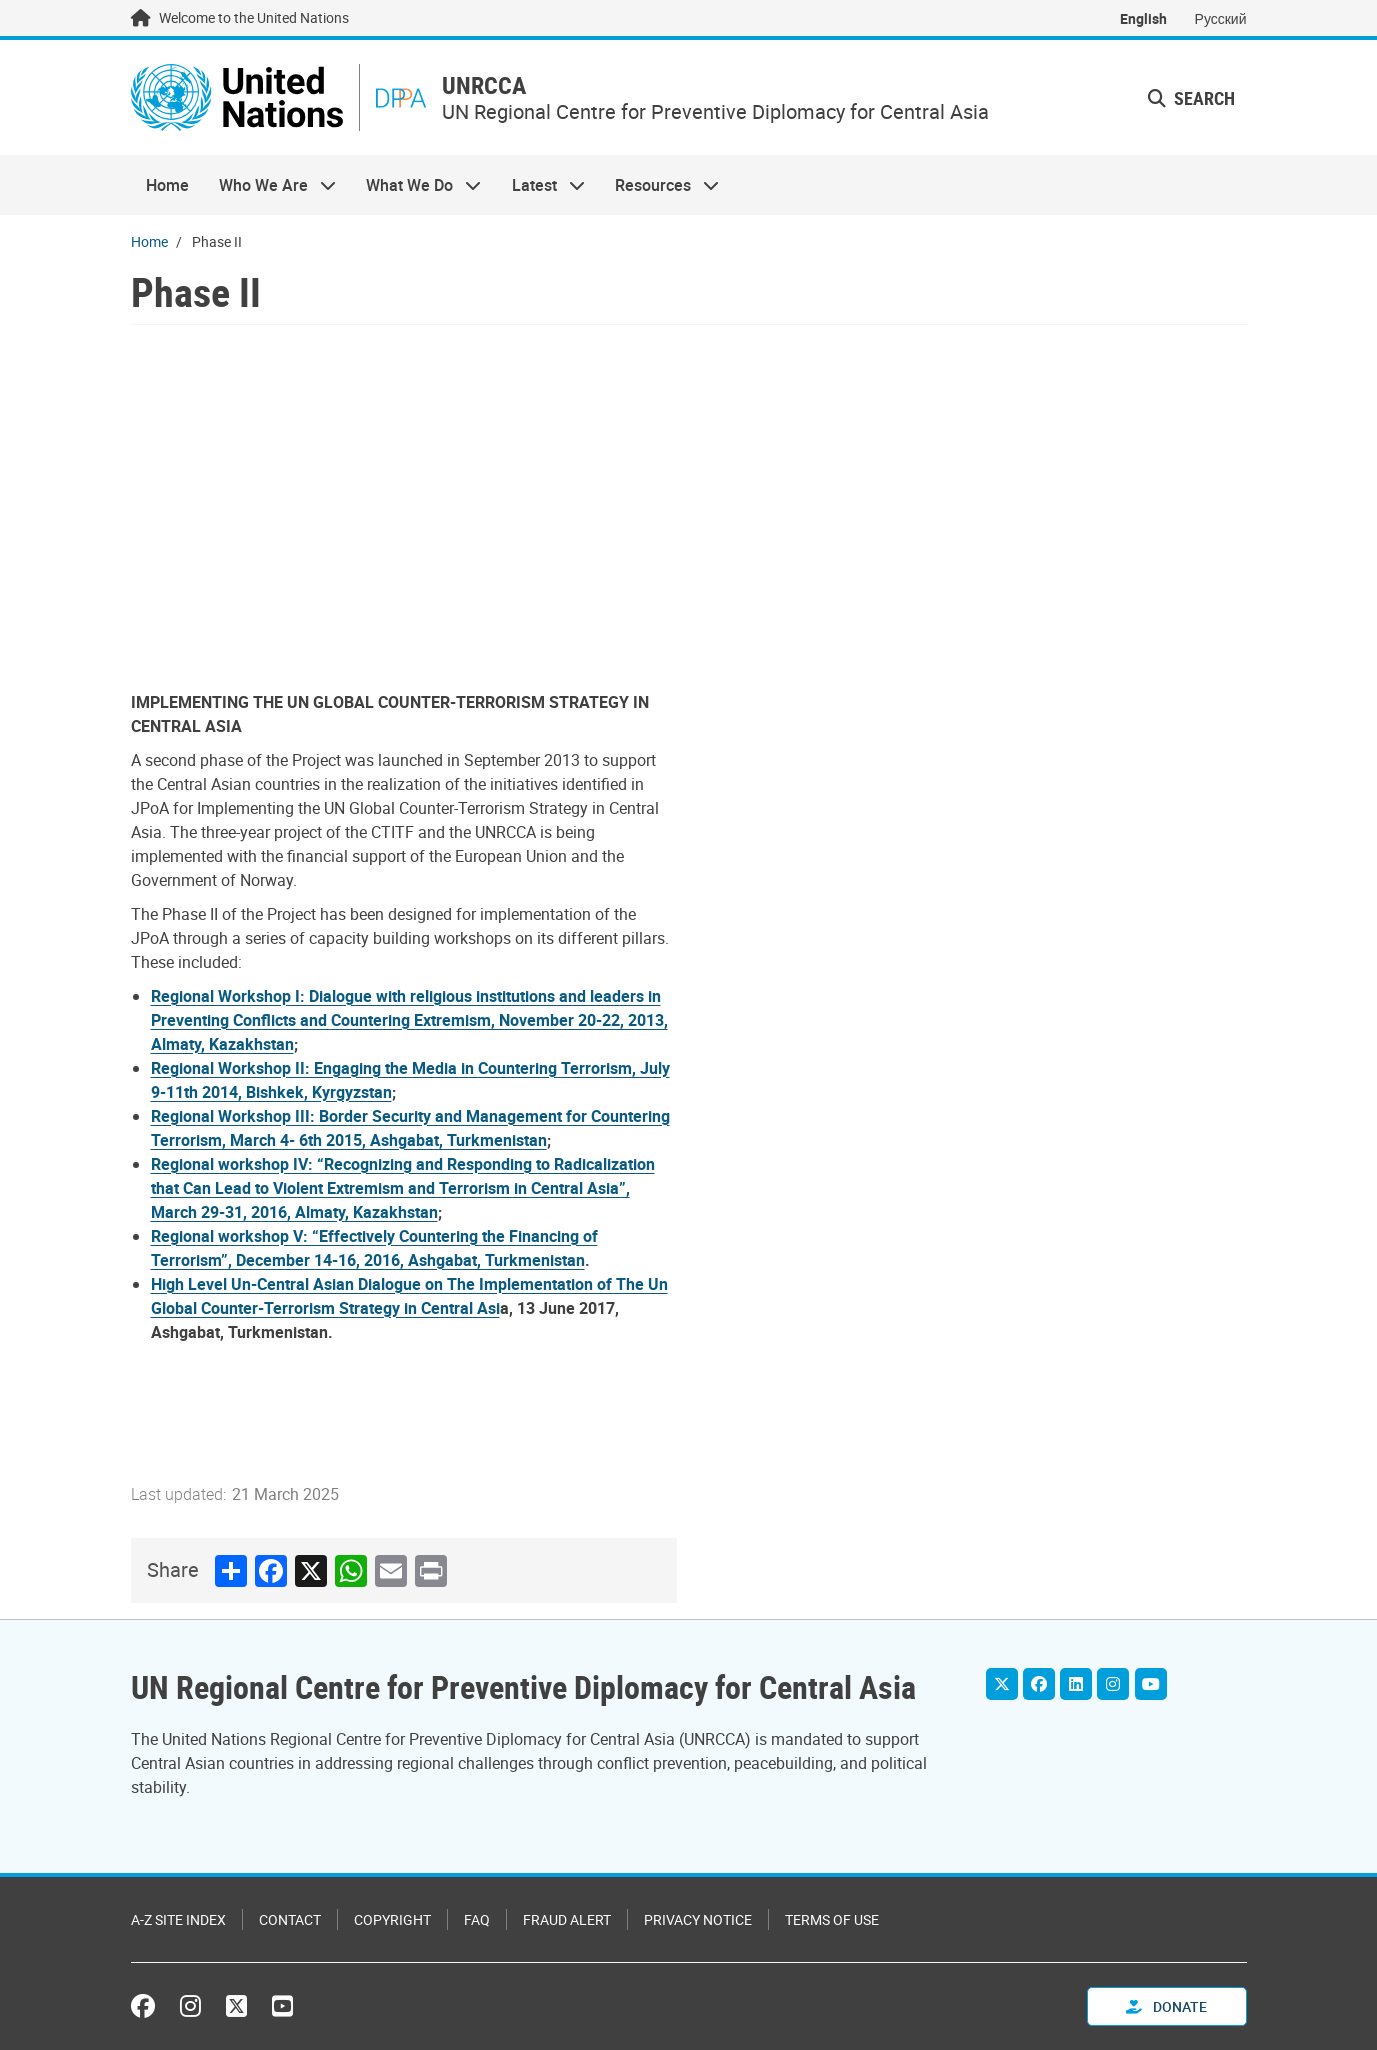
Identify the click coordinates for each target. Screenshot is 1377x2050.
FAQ (477, 1919)
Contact (290, 1919)
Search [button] (1191, 98)
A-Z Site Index (178, 1919)
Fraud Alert (567, 1919)
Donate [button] (1166, 2006)
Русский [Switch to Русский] (1221, 18)
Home (167, 186)
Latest (541, 186)
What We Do (416, 186)
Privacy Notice (698, 1919)
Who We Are (270, 186)
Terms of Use (832, 1919)
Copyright (392, 1919)
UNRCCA (487, 86)
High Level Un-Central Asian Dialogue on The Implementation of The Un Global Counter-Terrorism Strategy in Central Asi (409, 1296)
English (1143, 18)
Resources (659, 186)
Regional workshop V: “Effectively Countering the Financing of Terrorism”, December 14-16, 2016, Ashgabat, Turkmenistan (374, 1248)
